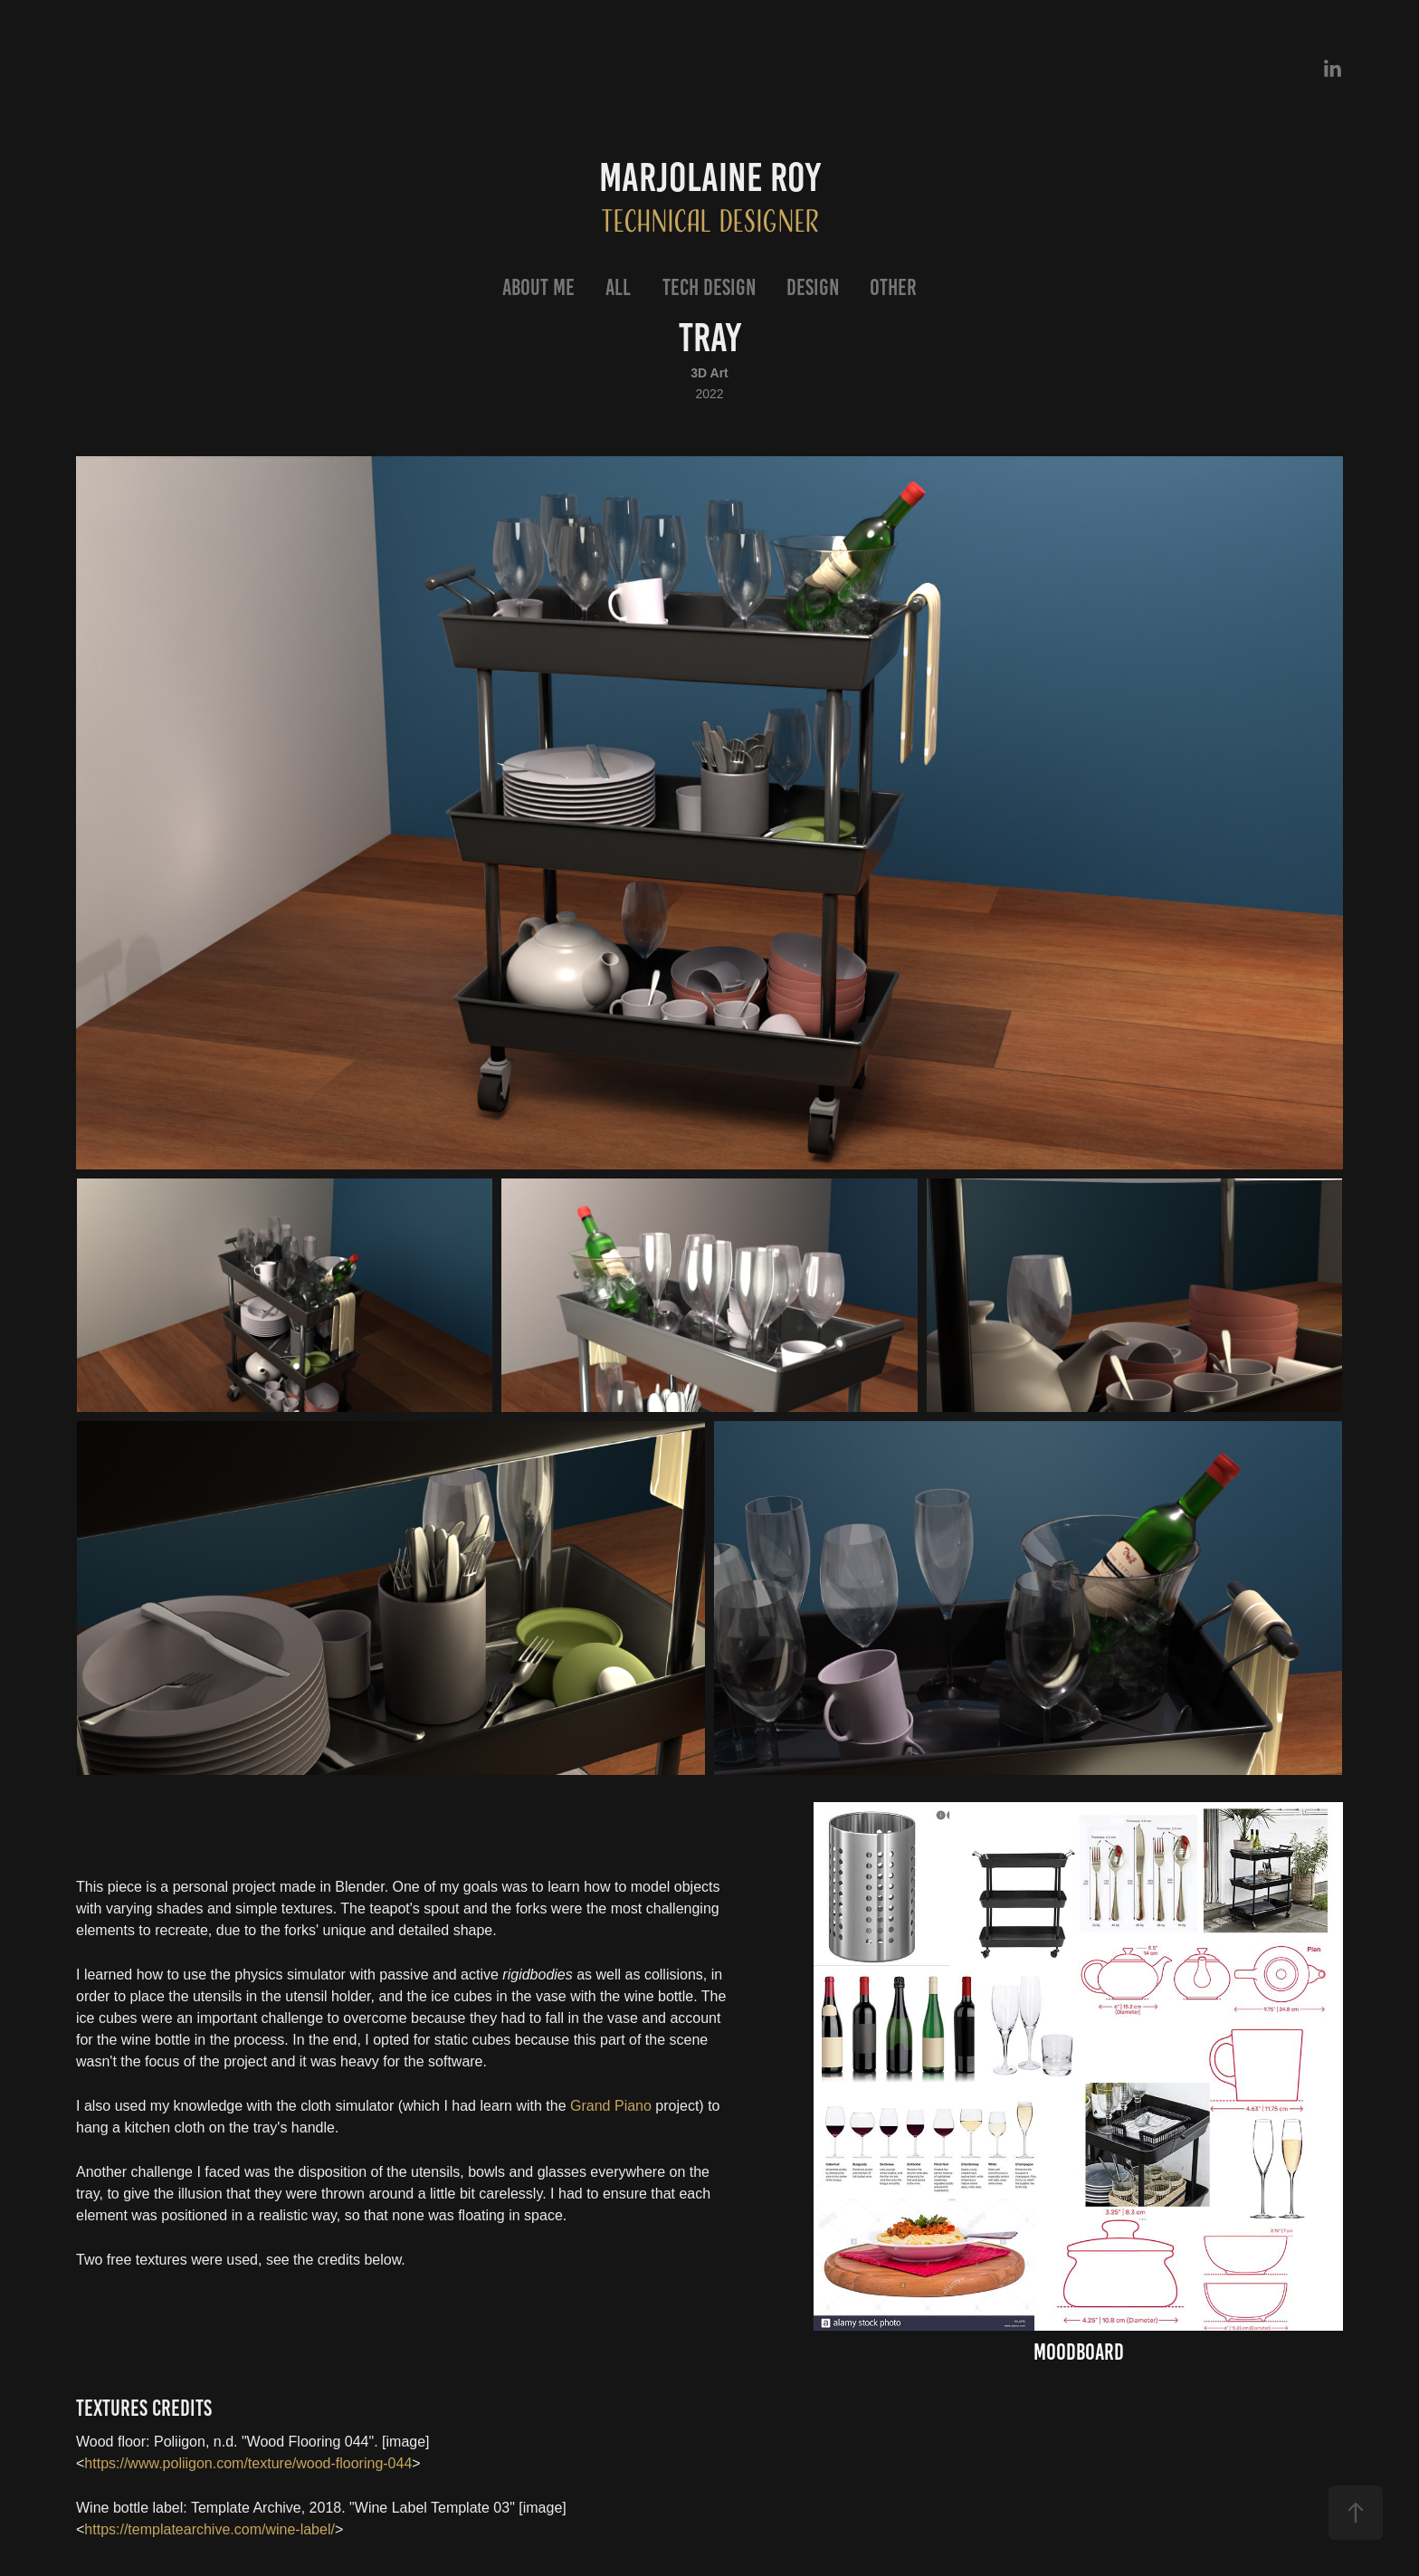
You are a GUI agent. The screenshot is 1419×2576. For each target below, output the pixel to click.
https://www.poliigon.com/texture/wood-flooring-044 (248, 2463)
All (618, 287)
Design (812, 287)
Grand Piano (611, 2105)
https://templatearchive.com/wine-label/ (209, 2529)
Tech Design (709, 287)
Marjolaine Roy (710, 177)
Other (893, 287)
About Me (538, 287)
